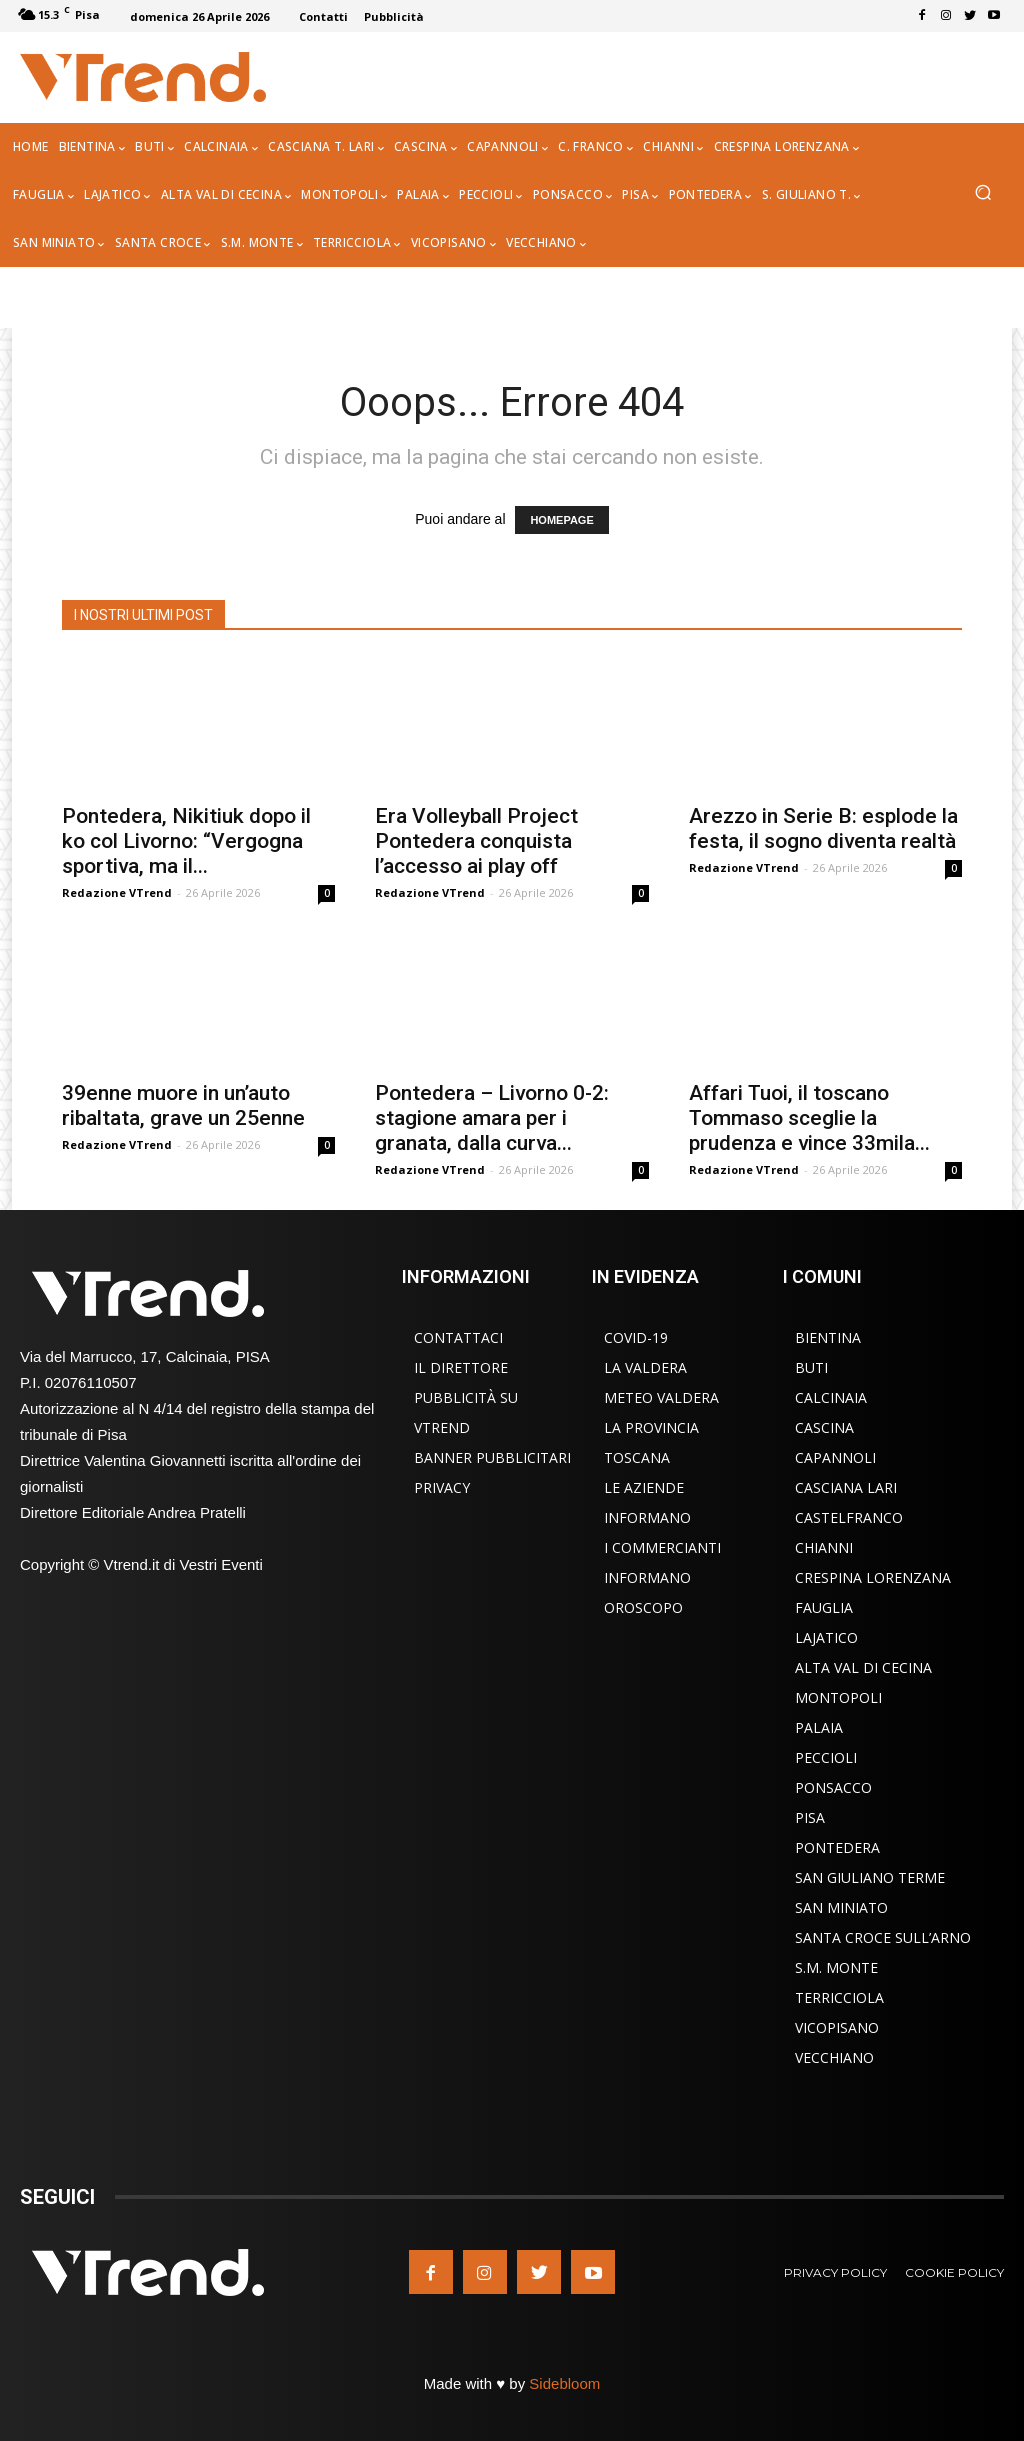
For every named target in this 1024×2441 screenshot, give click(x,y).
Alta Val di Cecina (863, 1667)
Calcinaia (831, 1397)
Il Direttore (461, 1367)
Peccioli (826, 1757)
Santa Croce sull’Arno (883, 1937)
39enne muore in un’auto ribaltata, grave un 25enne (183, 1105)
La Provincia (651, 1427)
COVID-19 (636, 1337)
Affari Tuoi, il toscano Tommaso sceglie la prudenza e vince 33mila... (809, 1118)
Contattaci (458, 1337)
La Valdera (645, 1367)
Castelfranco (849, 1517)
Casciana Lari (846, 1487)
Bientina (828, 1337)
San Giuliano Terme (870, 1877)
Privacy (442, 1487)
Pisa (810, 1817)
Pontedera (837, 1847)
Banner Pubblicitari (492, 1457)
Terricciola (839, 1997)
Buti (811, 1367)
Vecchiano (834, 2057)
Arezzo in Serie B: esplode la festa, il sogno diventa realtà (823, 828)
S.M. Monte (836, 1967)
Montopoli (838, 1697)
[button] (982, 194)
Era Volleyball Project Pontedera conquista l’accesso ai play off (476, 841)
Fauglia (824, 1607)
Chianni (824, 1547)
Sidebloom (564, 2383)
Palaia (819, 1727)
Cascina (824, 1427)
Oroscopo (643, 1607)
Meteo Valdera (661, 1397)
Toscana (637, 1457)
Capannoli (835, 1457)
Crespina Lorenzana (873, 1577)
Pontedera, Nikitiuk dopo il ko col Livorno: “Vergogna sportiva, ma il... (186, 841)
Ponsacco (833, 1787)
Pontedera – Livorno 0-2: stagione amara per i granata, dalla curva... (492, 1118)
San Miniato (841, 1907)
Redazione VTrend (117, 892)
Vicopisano (837, 2027)
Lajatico (826, 1637)
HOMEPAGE (561, 520)
